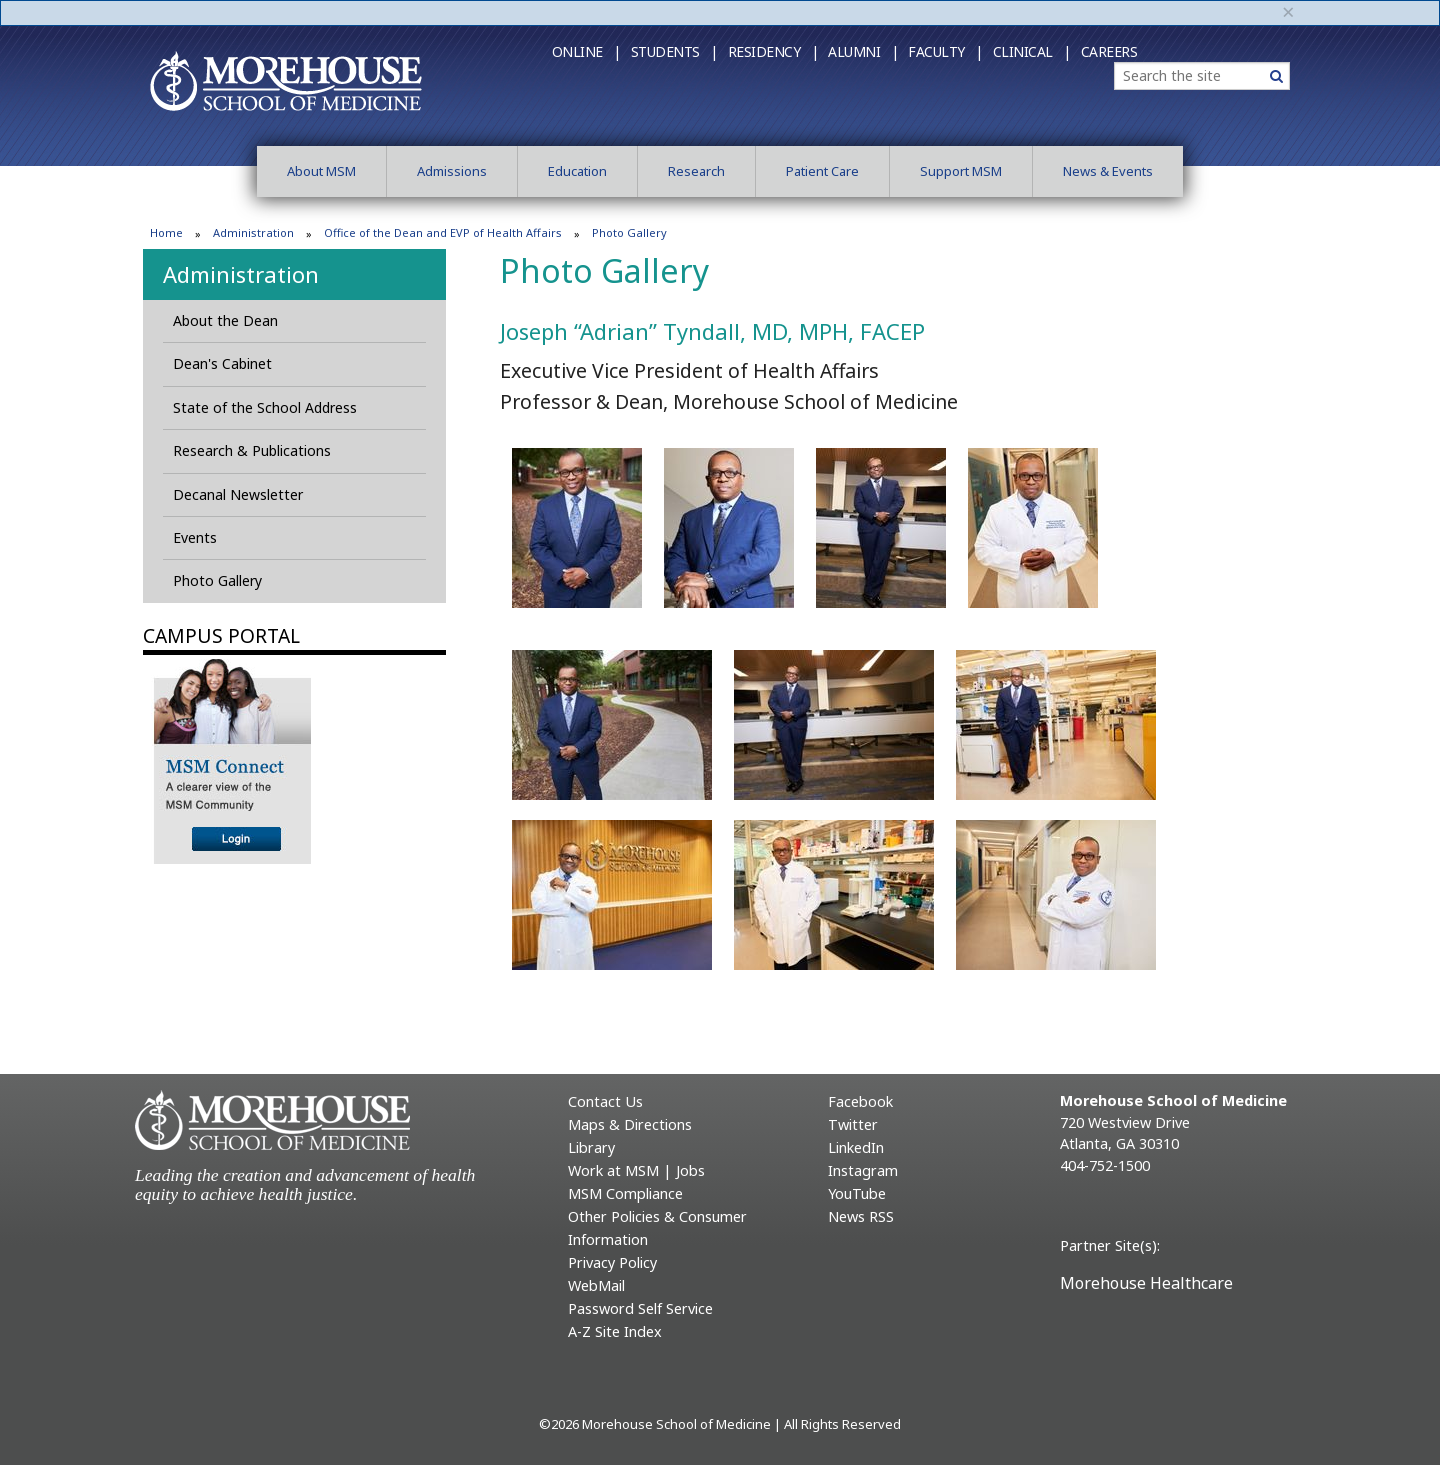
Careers (1109, 51)
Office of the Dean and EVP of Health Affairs (443, 232)
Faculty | (945, 51)
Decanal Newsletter (238, 494)
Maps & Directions (630, 1124)
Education (577, 171)
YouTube (857, 1193)
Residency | (773, 51)
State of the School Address (265, 407)
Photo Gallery (217, 580)
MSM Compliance (625, 1193)
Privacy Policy (612, 1262)
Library (591, 1147)
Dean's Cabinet (222, 363)
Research (696, 171)
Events (195, 537)
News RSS (861, 1216)
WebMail (596, 1285)
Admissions (452, 171)
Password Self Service (640, 1308)
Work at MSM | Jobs (636, 1170)
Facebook (860, 1101)
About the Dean (225, 320)
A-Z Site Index (615, 1331)
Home (166, 232)
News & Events (1108, 171)
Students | (674, 51)
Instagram (863, 1170)
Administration (253, 232)
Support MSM (961, 171)
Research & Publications (252, 450)
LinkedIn (856, 1147)
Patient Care (822, 171)
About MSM (321, 171)
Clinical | (1032, 51)
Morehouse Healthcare (1146, 1283)
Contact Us (605, 1101)
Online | (586, 51)
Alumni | (863, 51)
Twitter (853, 1124)
